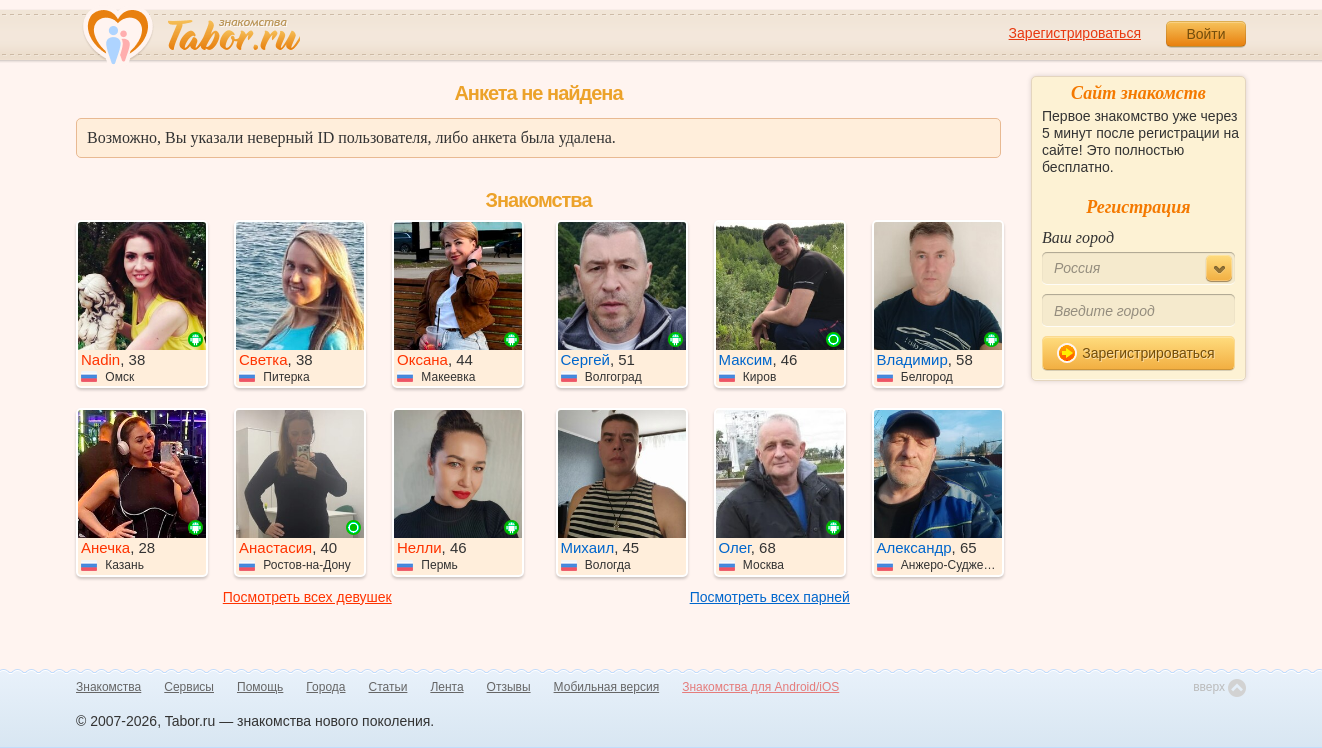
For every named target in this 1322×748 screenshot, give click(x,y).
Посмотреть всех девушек (307, 597)
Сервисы (189, 687)
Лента (446, 687)
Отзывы (509, 687)
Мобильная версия (607, 687)
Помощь (260, 687)
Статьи (388, 687)
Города (325, 687)
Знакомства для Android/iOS (760, 687)
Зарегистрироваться (1075, 33)
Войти (1205, 34)
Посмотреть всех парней (770, 597)
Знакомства (108, 687)
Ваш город (1078, 237)
